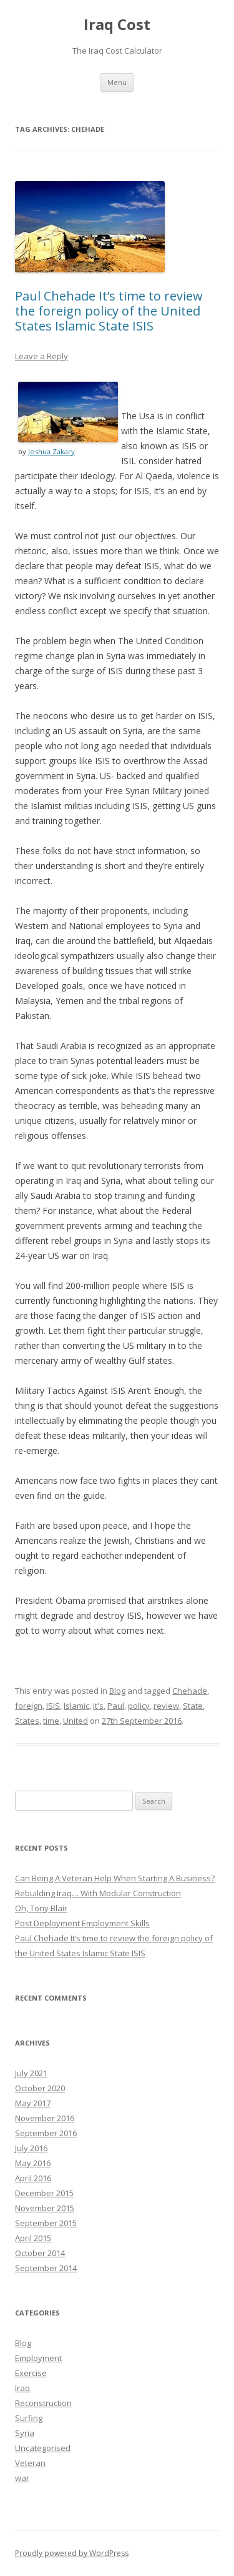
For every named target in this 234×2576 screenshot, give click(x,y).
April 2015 (33, 2238)
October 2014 (40, 2253)
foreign (28, 1705)
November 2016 (44, 2118)
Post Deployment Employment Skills (82, 1923)
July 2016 (31, 2148)
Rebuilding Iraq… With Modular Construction (98, 1893)
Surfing (28, 2418)
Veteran (30, 2463)
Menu (117, 82)
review (166, 1705)
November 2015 (44, 2208)
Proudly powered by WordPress (72, 2553)
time (51, 1720)
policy (139, 1705)
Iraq (22, 2388)
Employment (38, 2358)
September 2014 (46, 2268)
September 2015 (46, 2223)
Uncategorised (43, 2448)
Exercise (31, 2373)
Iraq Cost (117, 24)
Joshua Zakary (51, 451)
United (75, 1720)
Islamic (76, 1705)
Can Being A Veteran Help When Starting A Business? (115, 1878)
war (22, 2478)
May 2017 (33, 2103)
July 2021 (31, 2073)
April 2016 (33, 2178)
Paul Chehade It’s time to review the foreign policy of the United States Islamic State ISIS (109, 310)
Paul (115, 1705)
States (27, 1720)
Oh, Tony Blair (41, 1908)
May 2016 (33, 2163)
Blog (117, 1690)
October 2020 (40, 2088)
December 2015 (44, 2193)
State (193, 1705)
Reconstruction (43, 2403)
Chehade (189, 1690)
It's (98, 1705)
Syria (24, 2433)
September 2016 (46, 2133)
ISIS (53, 1705)
